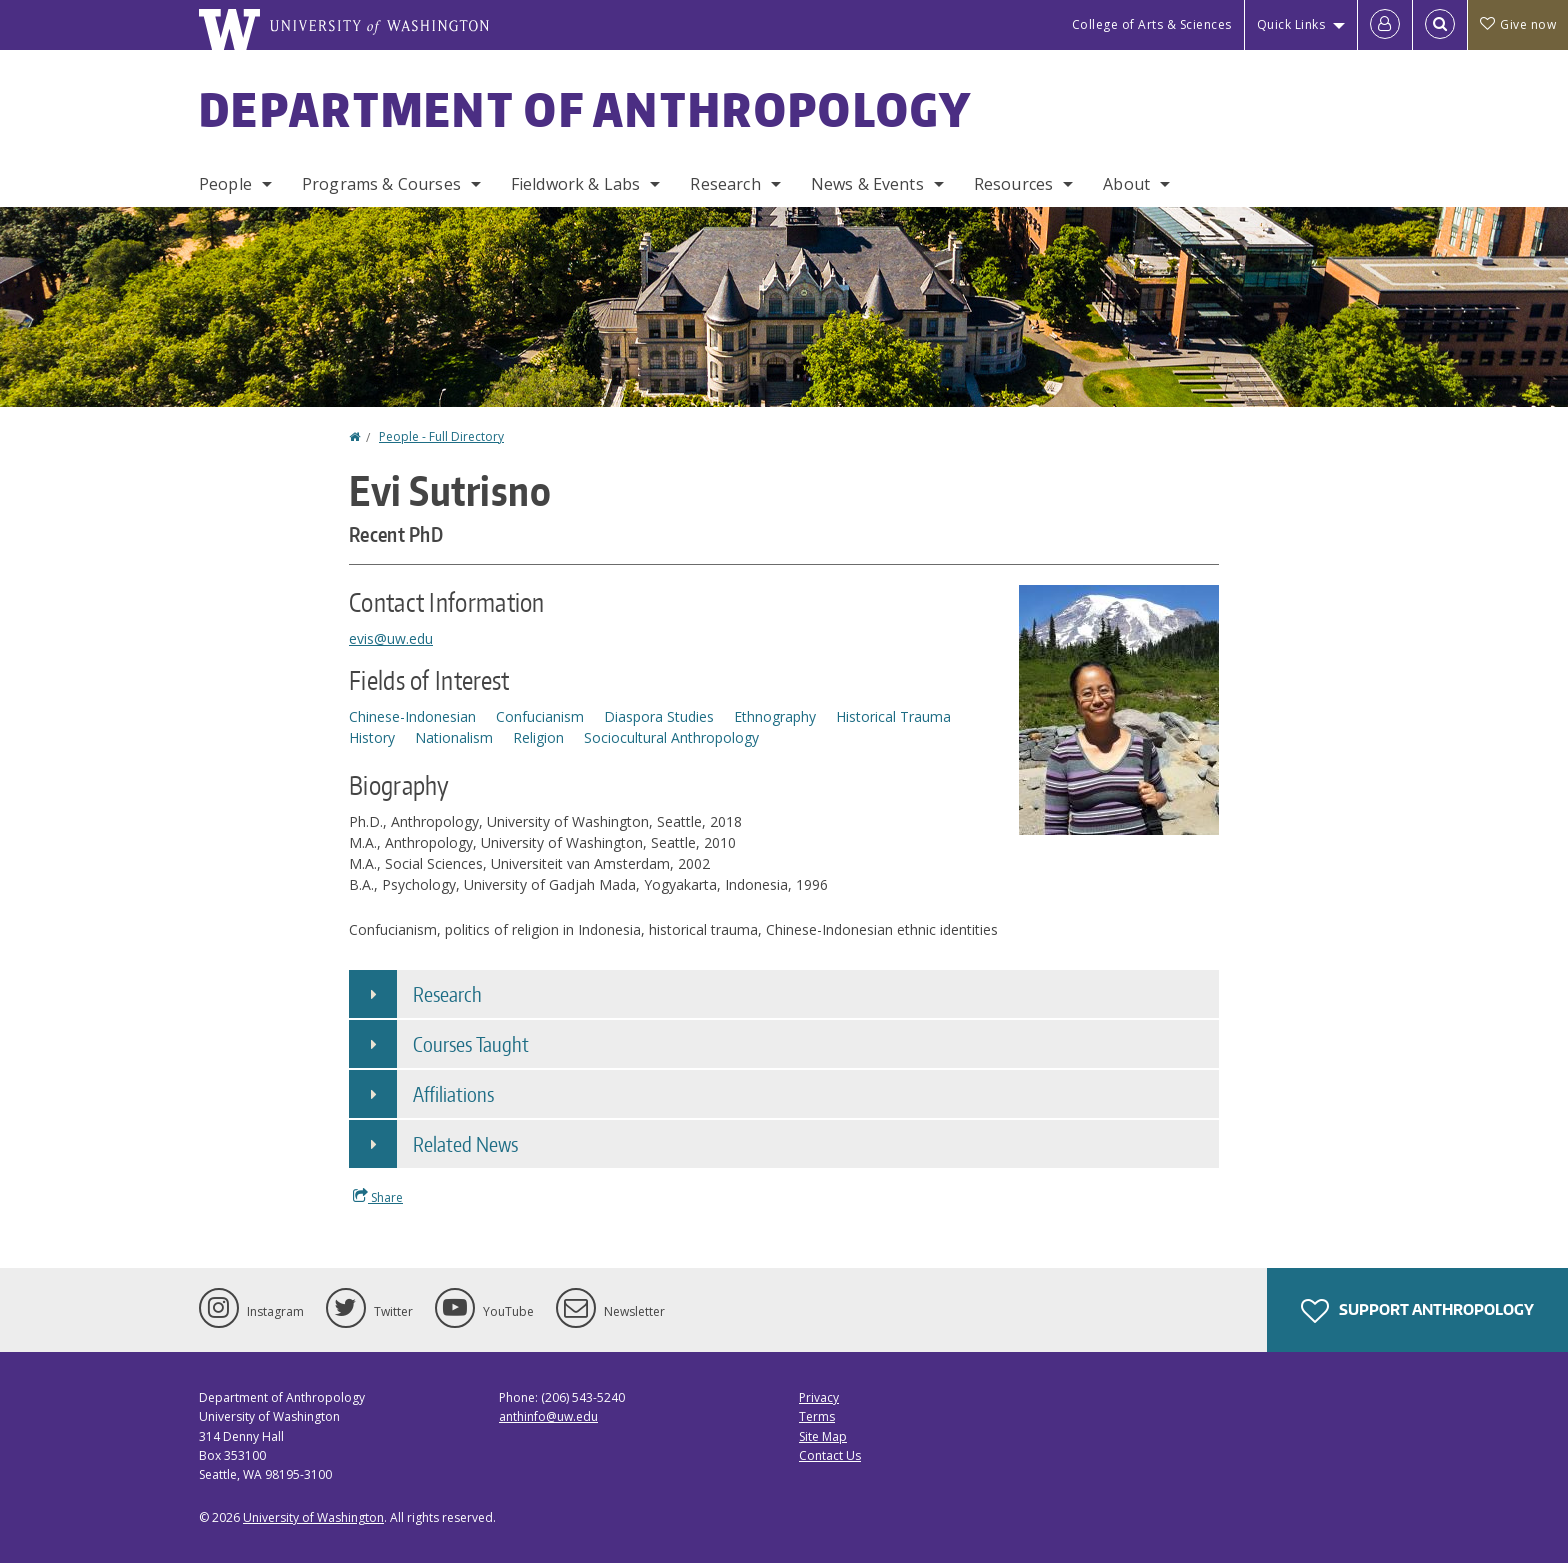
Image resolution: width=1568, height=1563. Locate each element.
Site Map (823, 1436)
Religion (538, 737)
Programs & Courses (381, 184)
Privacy (819, 1397)
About (1126, 184)
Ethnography (775, 716)
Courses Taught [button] (471, 1044)
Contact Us (830, 1455)
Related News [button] (465, 1144)
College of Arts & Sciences (1152, 24)
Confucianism (540, 716)
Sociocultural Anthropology (671, 737)
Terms (817, 1416)
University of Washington (313, 1517)
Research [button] (447, 994)
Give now (1518, 24)
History (372, 737)
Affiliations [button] (453, 1094)
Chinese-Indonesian (412, 716)
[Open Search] (1440, 25)
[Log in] (1385, 25)
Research (725, 184)
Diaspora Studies (659, 716)
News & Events (867, 184)
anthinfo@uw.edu (548, 1416)
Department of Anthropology (586, 109)
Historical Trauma (893, 716)
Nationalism (454, 737)
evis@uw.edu (391, 638)
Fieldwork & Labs (576, 184)
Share (378, 1197)
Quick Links (1291, 24)
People (225, 184)
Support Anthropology (1417, 1311)
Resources (1013, 184)
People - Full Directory (441, 436)
